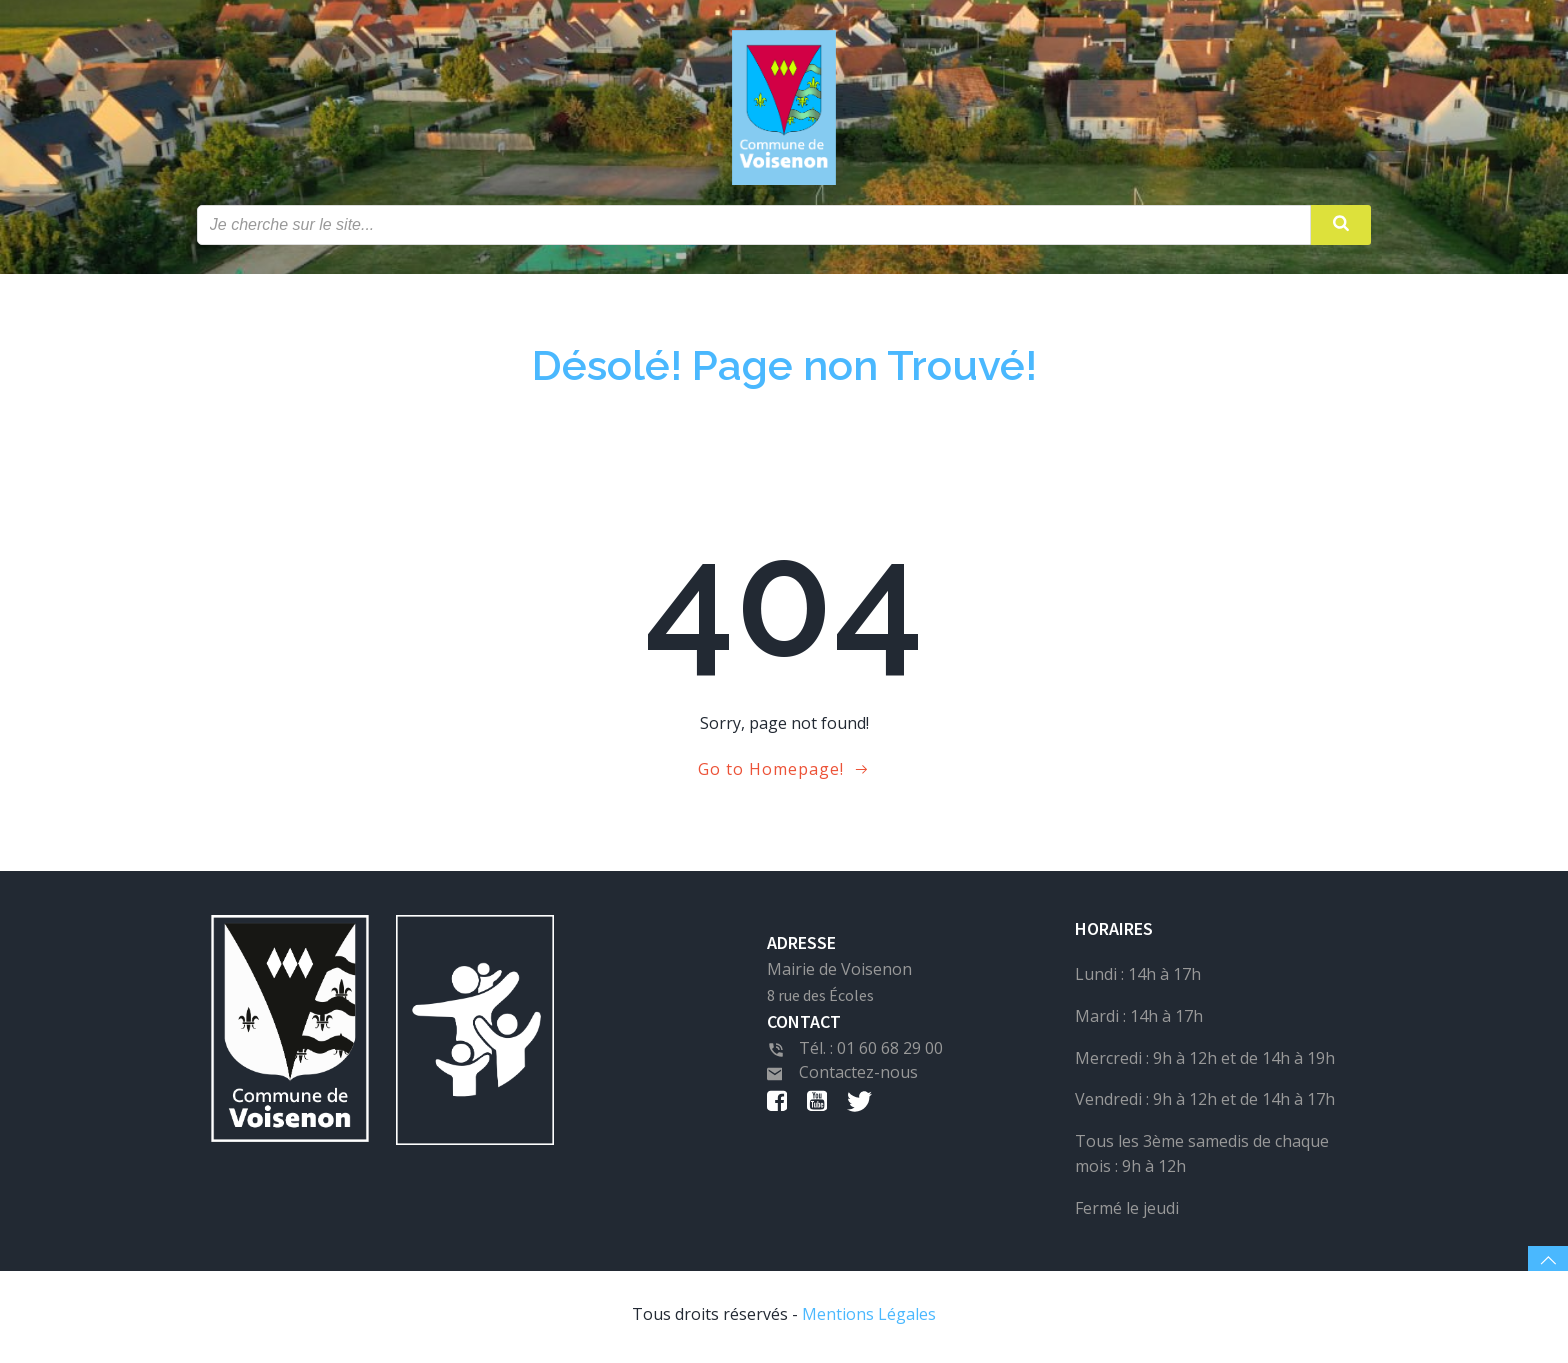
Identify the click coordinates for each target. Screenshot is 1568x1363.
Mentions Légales (869, 1319)
